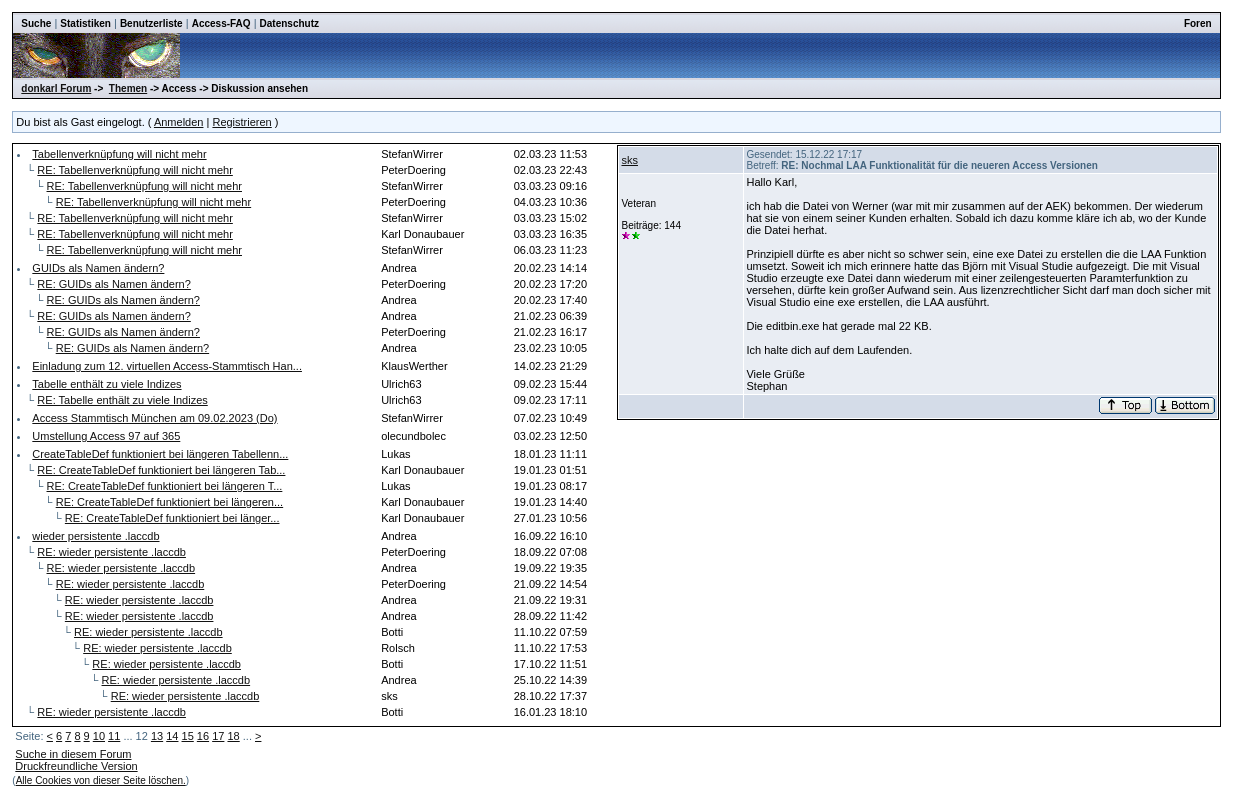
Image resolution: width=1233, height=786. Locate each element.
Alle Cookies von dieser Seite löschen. (101, 780)
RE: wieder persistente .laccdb (111, 552)
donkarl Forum (56, 88)
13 (157, 736)
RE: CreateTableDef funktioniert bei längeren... (169, 502)
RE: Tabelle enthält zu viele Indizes (122, 400)
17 (218, 736)
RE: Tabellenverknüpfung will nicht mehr (134, 170)
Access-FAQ (221, 23)
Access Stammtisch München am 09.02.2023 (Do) (154, 418)
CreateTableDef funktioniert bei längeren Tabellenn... (160, 454)
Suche (36, 23)
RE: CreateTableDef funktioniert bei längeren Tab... (161, 470)
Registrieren (241, 122)
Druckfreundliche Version (76, 766)
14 (172, 736)
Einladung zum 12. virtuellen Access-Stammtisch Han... (167, 366)
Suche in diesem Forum (73, 754)
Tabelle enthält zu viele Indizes (106, 384)
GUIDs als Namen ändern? (98, 268)
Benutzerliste (151, 23)
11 (114, 736)
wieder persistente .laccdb (95, 536)
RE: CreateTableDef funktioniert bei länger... (172, 518)
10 (99, 736)
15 (188, 736)
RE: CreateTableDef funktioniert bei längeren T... (165, 486)
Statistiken (85, 23)
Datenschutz (289, 23)
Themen (128, 88)
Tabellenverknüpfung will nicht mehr (119, 154)
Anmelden (179, 122)
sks (629, 160)
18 (233, 736)
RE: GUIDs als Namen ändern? (113, 284)
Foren (1198, 23)
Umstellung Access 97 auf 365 (106, 436)
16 (203, 736)
